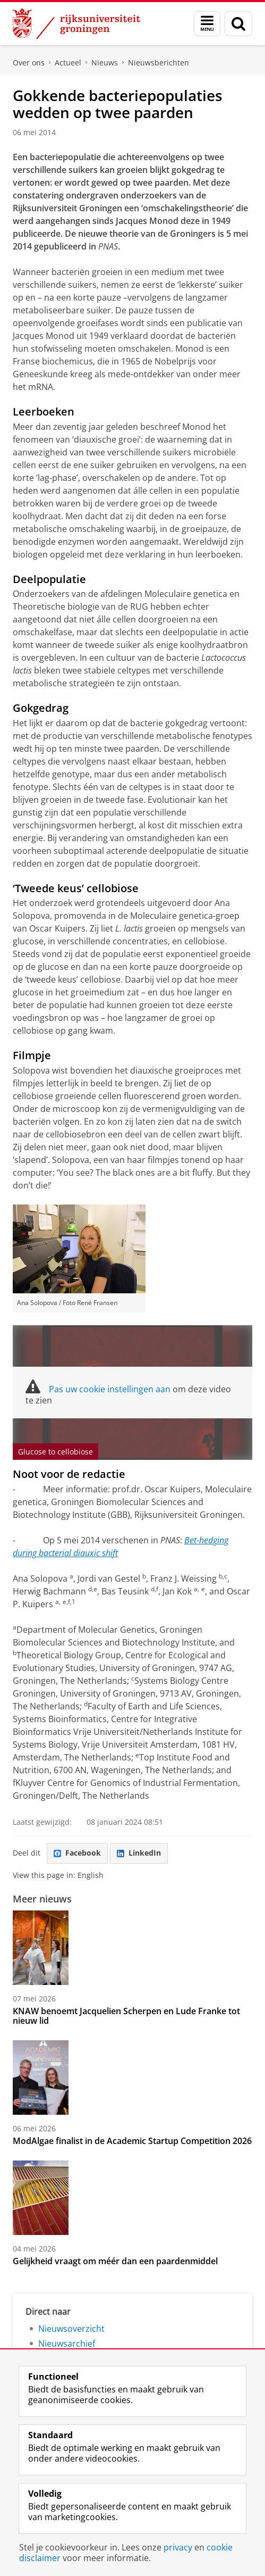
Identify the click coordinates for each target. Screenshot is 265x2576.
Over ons (29, 62)
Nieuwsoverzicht (71, 2328)
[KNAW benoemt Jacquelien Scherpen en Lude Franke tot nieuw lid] (132, 1947)
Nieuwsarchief (66, 2343)
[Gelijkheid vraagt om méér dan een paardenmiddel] (132, 2197)
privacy (178, 2547)
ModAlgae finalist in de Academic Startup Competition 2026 (132, 2141)
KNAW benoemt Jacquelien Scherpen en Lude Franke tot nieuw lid (126, 2015)
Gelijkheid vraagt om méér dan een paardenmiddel (115, 2261)
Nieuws (104, 62)
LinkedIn (139, 1853)
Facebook (77, 1853)
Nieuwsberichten (158, 62)
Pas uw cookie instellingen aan (109, 1389)
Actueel (68, 62)
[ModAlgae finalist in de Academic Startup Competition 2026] (132, 2077)
